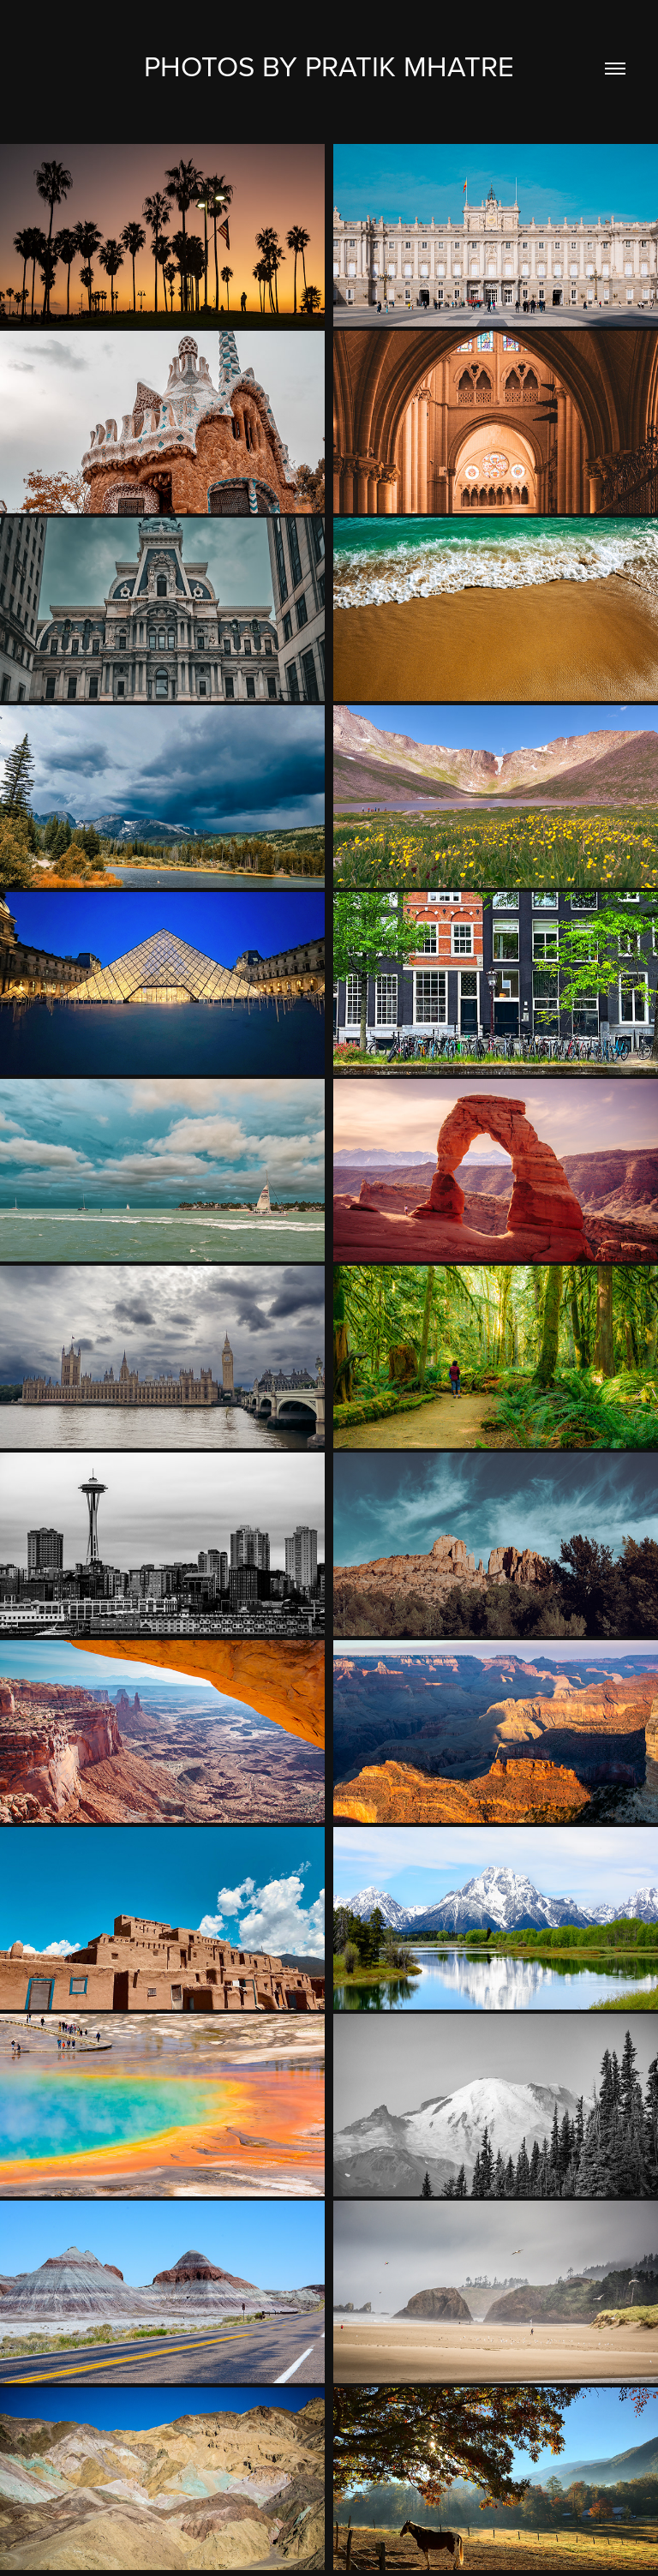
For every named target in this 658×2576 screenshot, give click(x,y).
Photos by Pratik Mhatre (329, 65)
